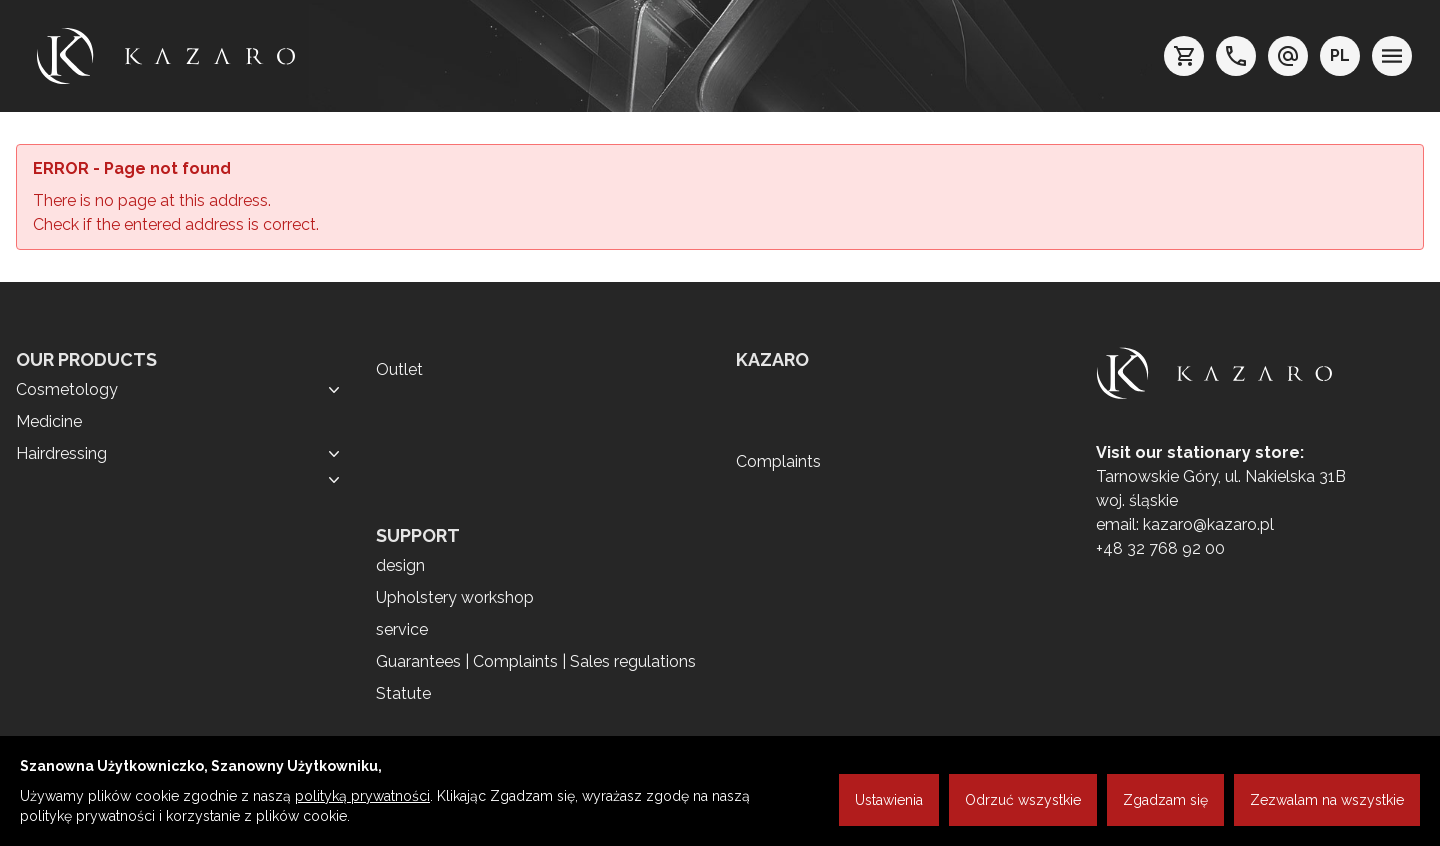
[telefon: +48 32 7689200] (1236, 56)
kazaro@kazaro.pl (1208, 524)
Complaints (778, 461)
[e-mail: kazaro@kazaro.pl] (1288, 56)
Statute (403, 693)
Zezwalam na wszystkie (1327, 800)
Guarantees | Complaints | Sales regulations (536, 661)
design (400, 565)
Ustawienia (889, 800)
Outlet (399, 369)
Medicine (49, 421)
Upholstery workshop (455, 597)
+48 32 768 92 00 (1160, 548)
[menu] (1392, 56)
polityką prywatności (362, 796)
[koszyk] (1184, 56)
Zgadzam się (1165, 800)
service (402, 629)
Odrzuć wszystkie (1023, 800)
